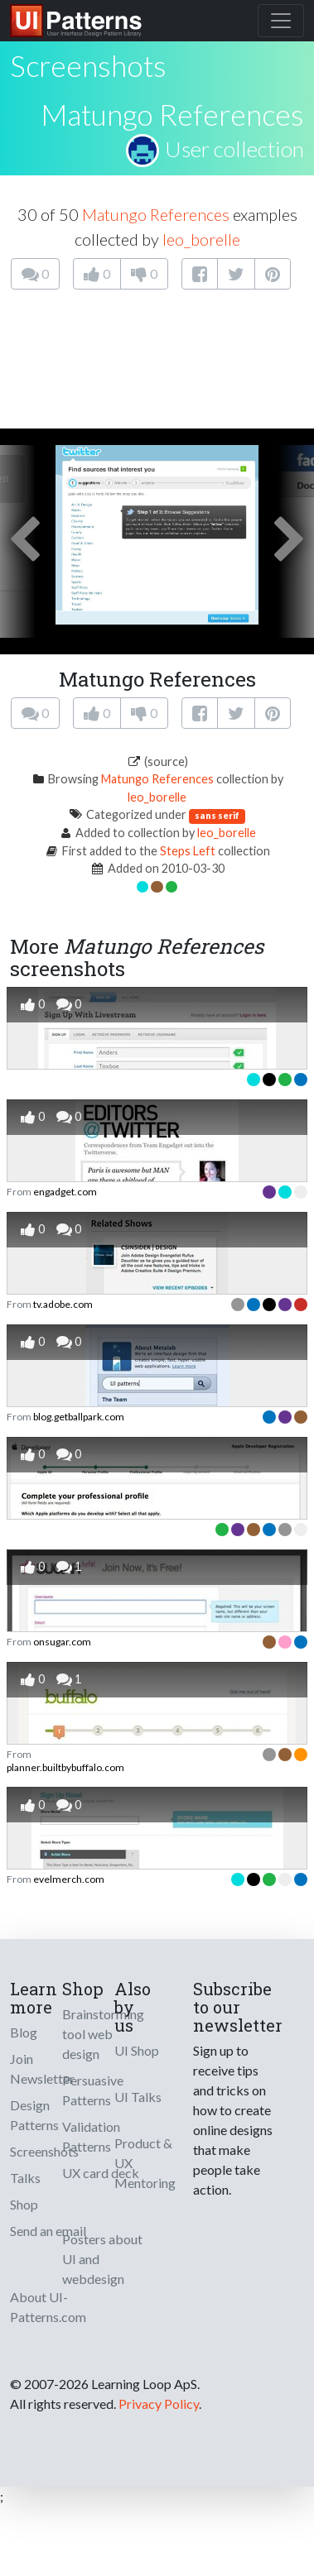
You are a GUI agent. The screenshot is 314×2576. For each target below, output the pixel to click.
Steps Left (187, 851)
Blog (23, 2032)
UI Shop (136, 2050)
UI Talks (138, 2096)
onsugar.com (62, 1641)
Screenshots (44, 2151)
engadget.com (65, 1191)
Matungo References (172, 114)
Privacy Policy (158, 2403)
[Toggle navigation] (281, 20)
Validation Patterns (91, 2136)
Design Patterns (34, 2115)
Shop (24, 2204)
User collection (234, 149)
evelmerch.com (68, 1879)
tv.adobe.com (63, 1304)
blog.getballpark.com (78, 1416)
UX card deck (100, 2173)
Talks (25, 2178)
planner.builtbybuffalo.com (65, 1767)
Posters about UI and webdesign (102, 2258)
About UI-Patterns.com (48, 2307)
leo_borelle (201, 239)
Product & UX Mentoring (145, 2163)
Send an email (48, 2230)
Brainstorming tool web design (103, 2033)
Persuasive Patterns (92, 2090)
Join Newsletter (42, 2068)
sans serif (217, 815)
